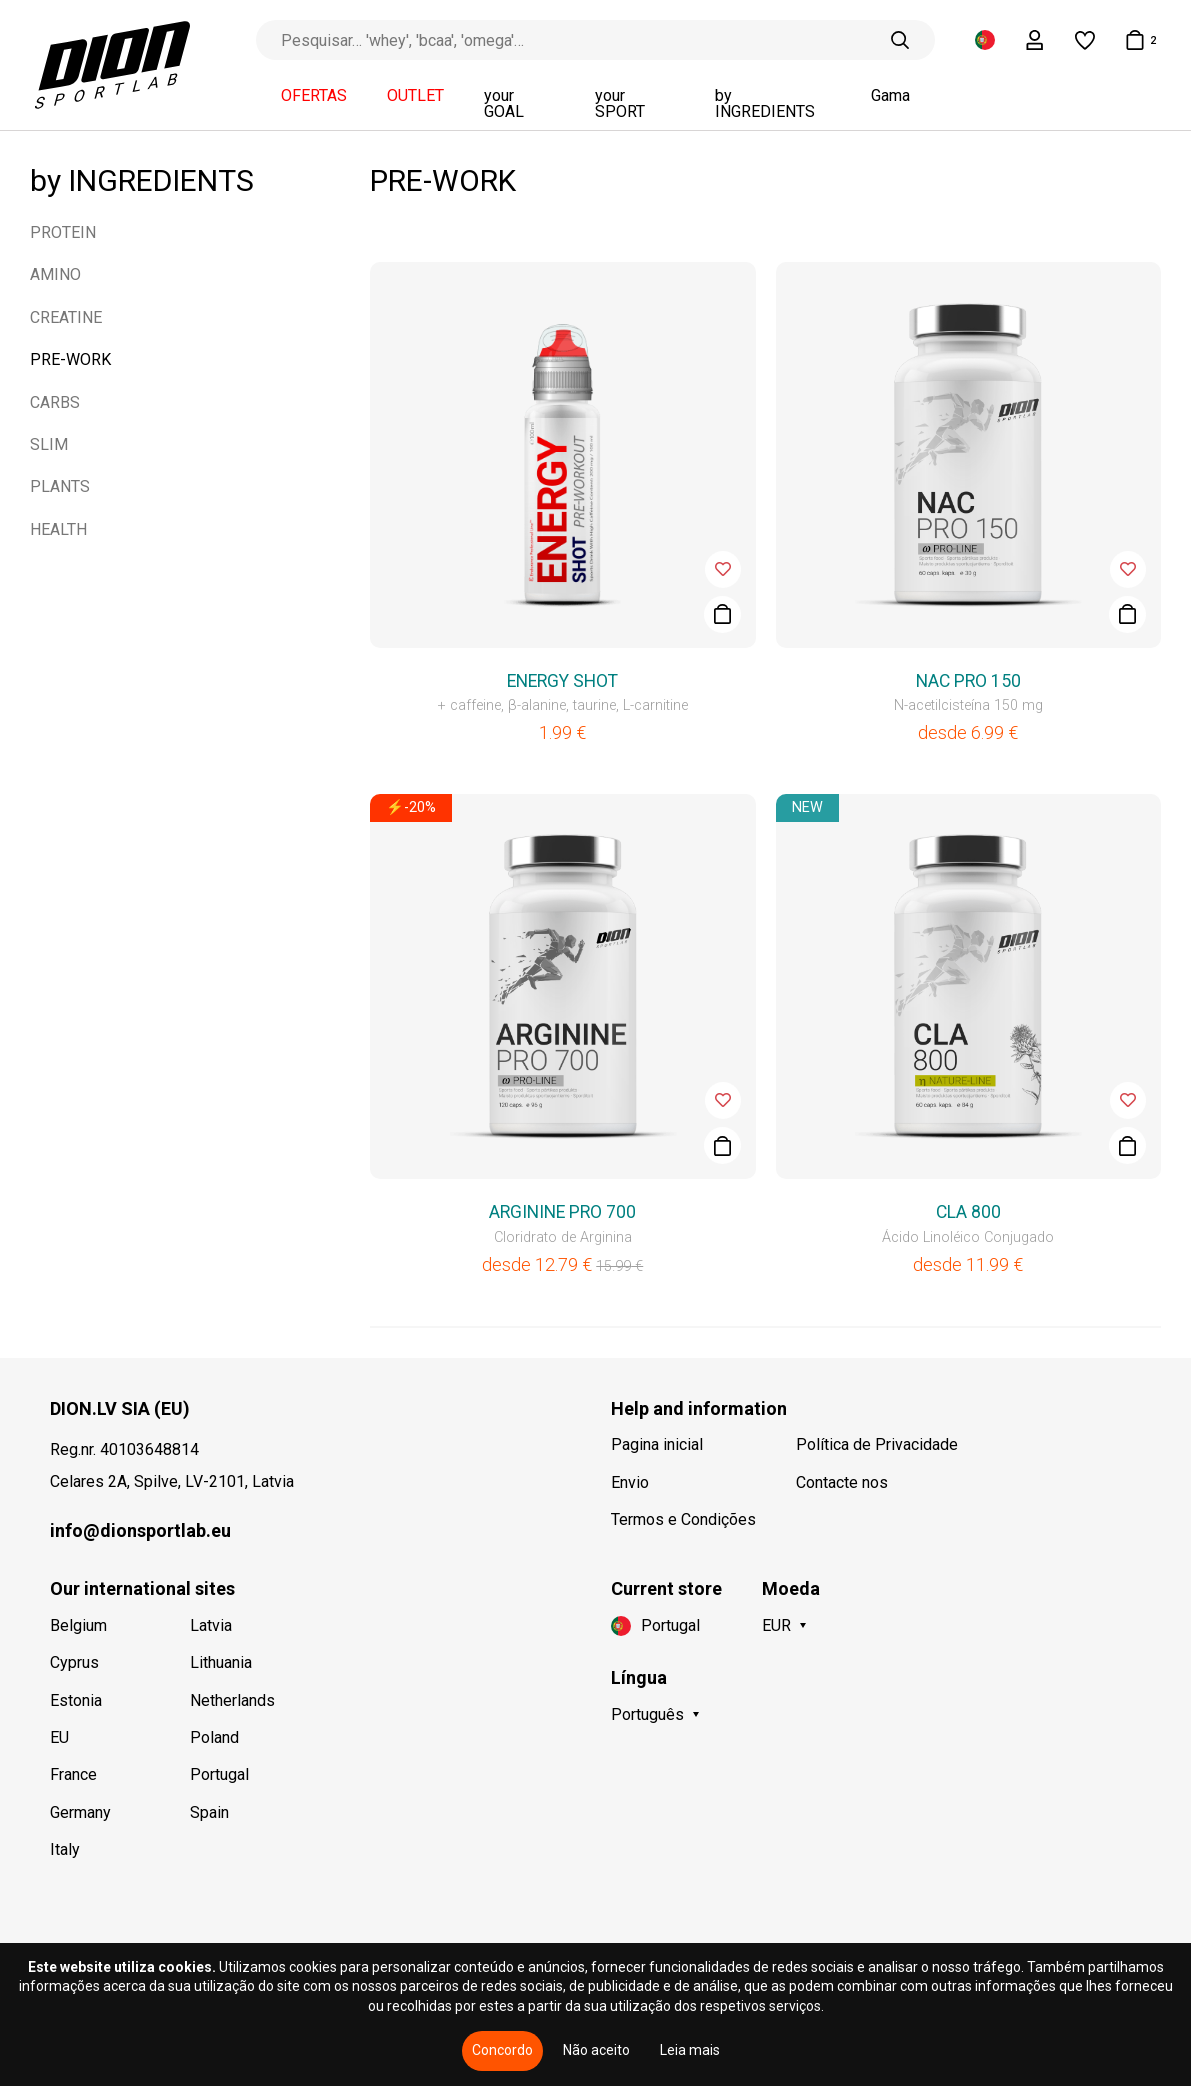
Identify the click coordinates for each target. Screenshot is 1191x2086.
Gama (890, 96)
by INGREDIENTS (765, 104)
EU (59, 1737)
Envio (630, 1482)
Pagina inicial (657, 1444)
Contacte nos (842, 1482)
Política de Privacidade (877, 1444)
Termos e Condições (683, 1519)
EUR (776, 1625)
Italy (65, 1849)
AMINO (55, 274)
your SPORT (620, 104)
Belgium (78, 1625)
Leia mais (690, 2050)
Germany (80, 1812)
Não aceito (596, 2050)
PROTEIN (63, 232)
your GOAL (504, 104)
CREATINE (66, 317)
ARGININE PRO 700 (562, 1212)
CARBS (55, 402)
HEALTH (58, 529)
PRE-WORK (70, 359)
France (73, 1774)
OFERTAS (314, 96)
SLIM (49, 444)
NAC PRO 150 (968, 681)
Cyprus (74, 1662)
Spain (209, 1812)
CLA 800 (968, 1212)
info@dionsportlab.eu (140, 1530)
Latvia (211, 1625)
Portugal (219, 1774)
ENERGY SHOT (562, 681)
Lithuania (221, 1662)
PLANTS (60, 486)
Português (647, 1714)
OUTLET (415, 96)
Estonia (76, 1700)
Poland (214, 1737)
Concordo (502, 2050)
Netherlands (232, 1700)
